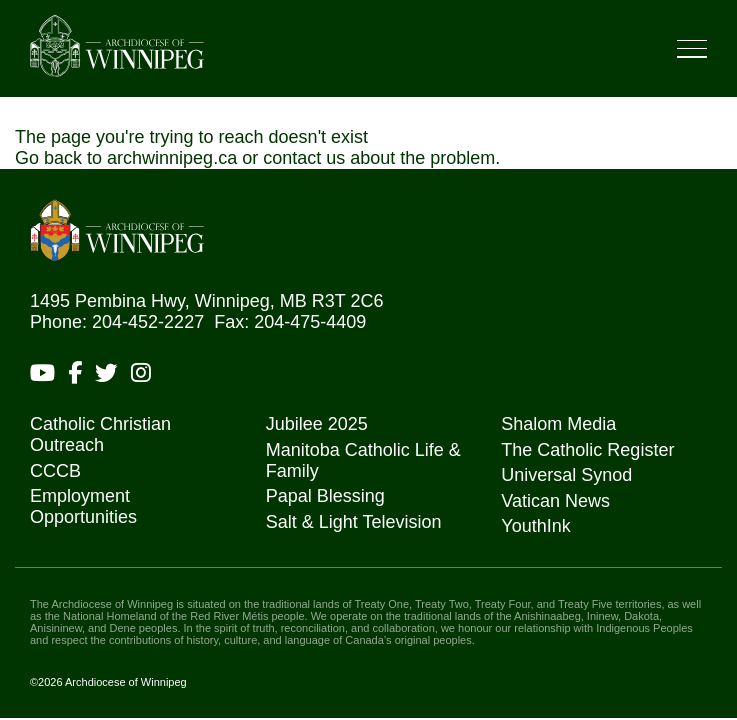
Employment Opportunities (83, 506)
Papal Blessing (325, 496)
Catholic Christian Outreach (100, 434)
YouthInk (535, 526)
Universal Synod (566, 475)
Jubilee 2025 (317, 424)
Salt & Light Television (354, 522)
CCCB (55, 471)
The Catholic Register (587, 450)
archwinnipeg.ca (172, 158)
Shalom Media (558, 424)
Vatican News (555, 501)
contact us (304, 158)
